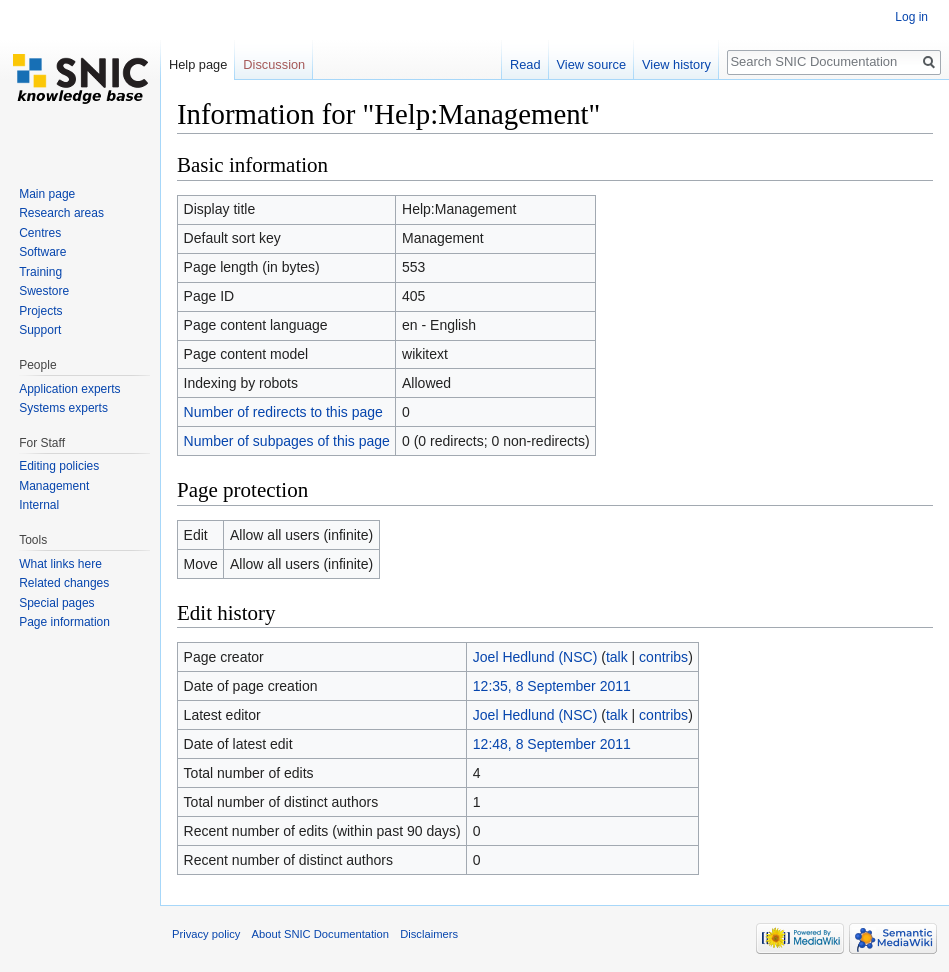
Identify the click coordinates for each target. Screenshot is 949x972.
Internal (39, 505)
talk (617, 657)
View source (591, 64)
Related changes (64, 583)
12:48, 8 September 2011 (552, 744)
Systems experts (63, 408)
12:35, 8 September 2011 (552, 686)
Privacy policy (206, 934)
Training (40, 272)
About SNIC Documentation (320, 934)
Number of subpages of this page (287, 441)
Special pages (56, 603)
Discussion (274, 64)
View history (676, 64)
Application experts (69, 389)
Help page (198, 64)
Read (525, 64)
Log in (911, 17)
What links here (60, 564)
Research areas (61, 213)
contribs (663, 657)
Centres (40, 233)
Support (40, 330)
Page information (64, 622)
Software (42, 252)
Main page (47, 194)
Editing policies (59, 466)
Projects (40, 311)
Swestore (44, 291)
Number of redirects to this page (283, 412)
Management (54, 486)
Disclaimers (429, 934)
